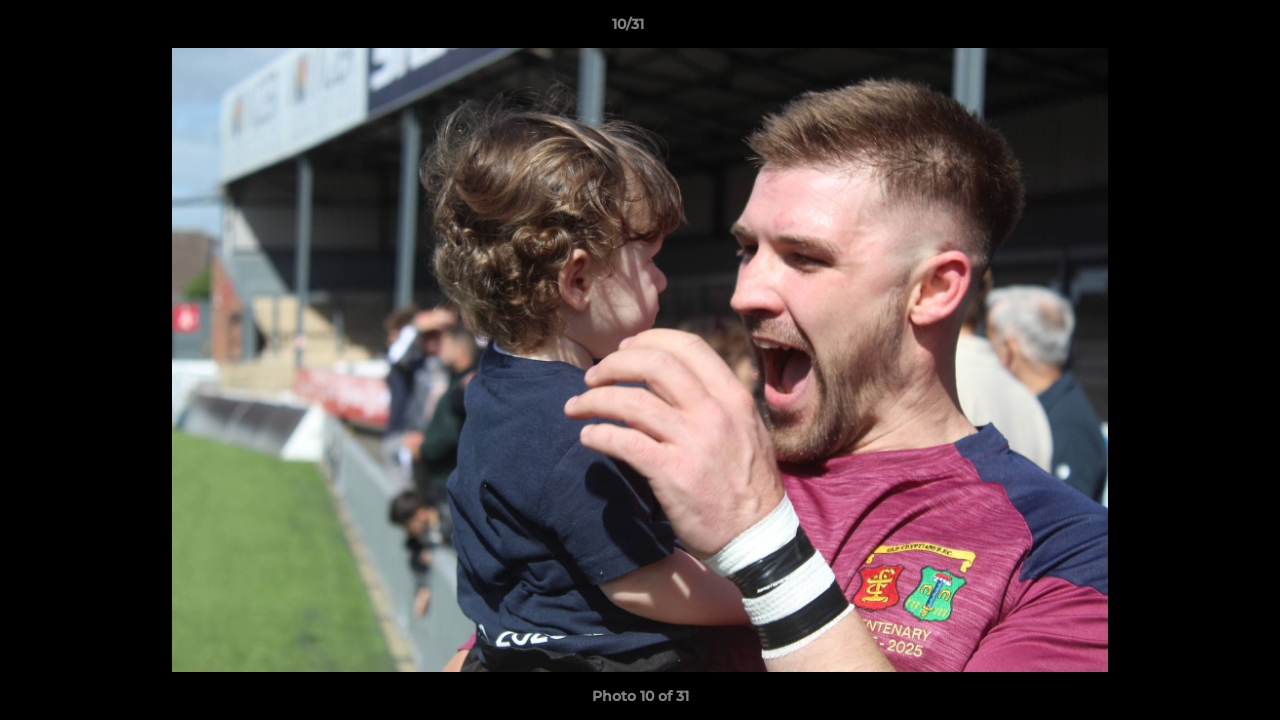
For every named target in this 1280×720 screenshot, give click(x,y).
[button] (1196, 29)
